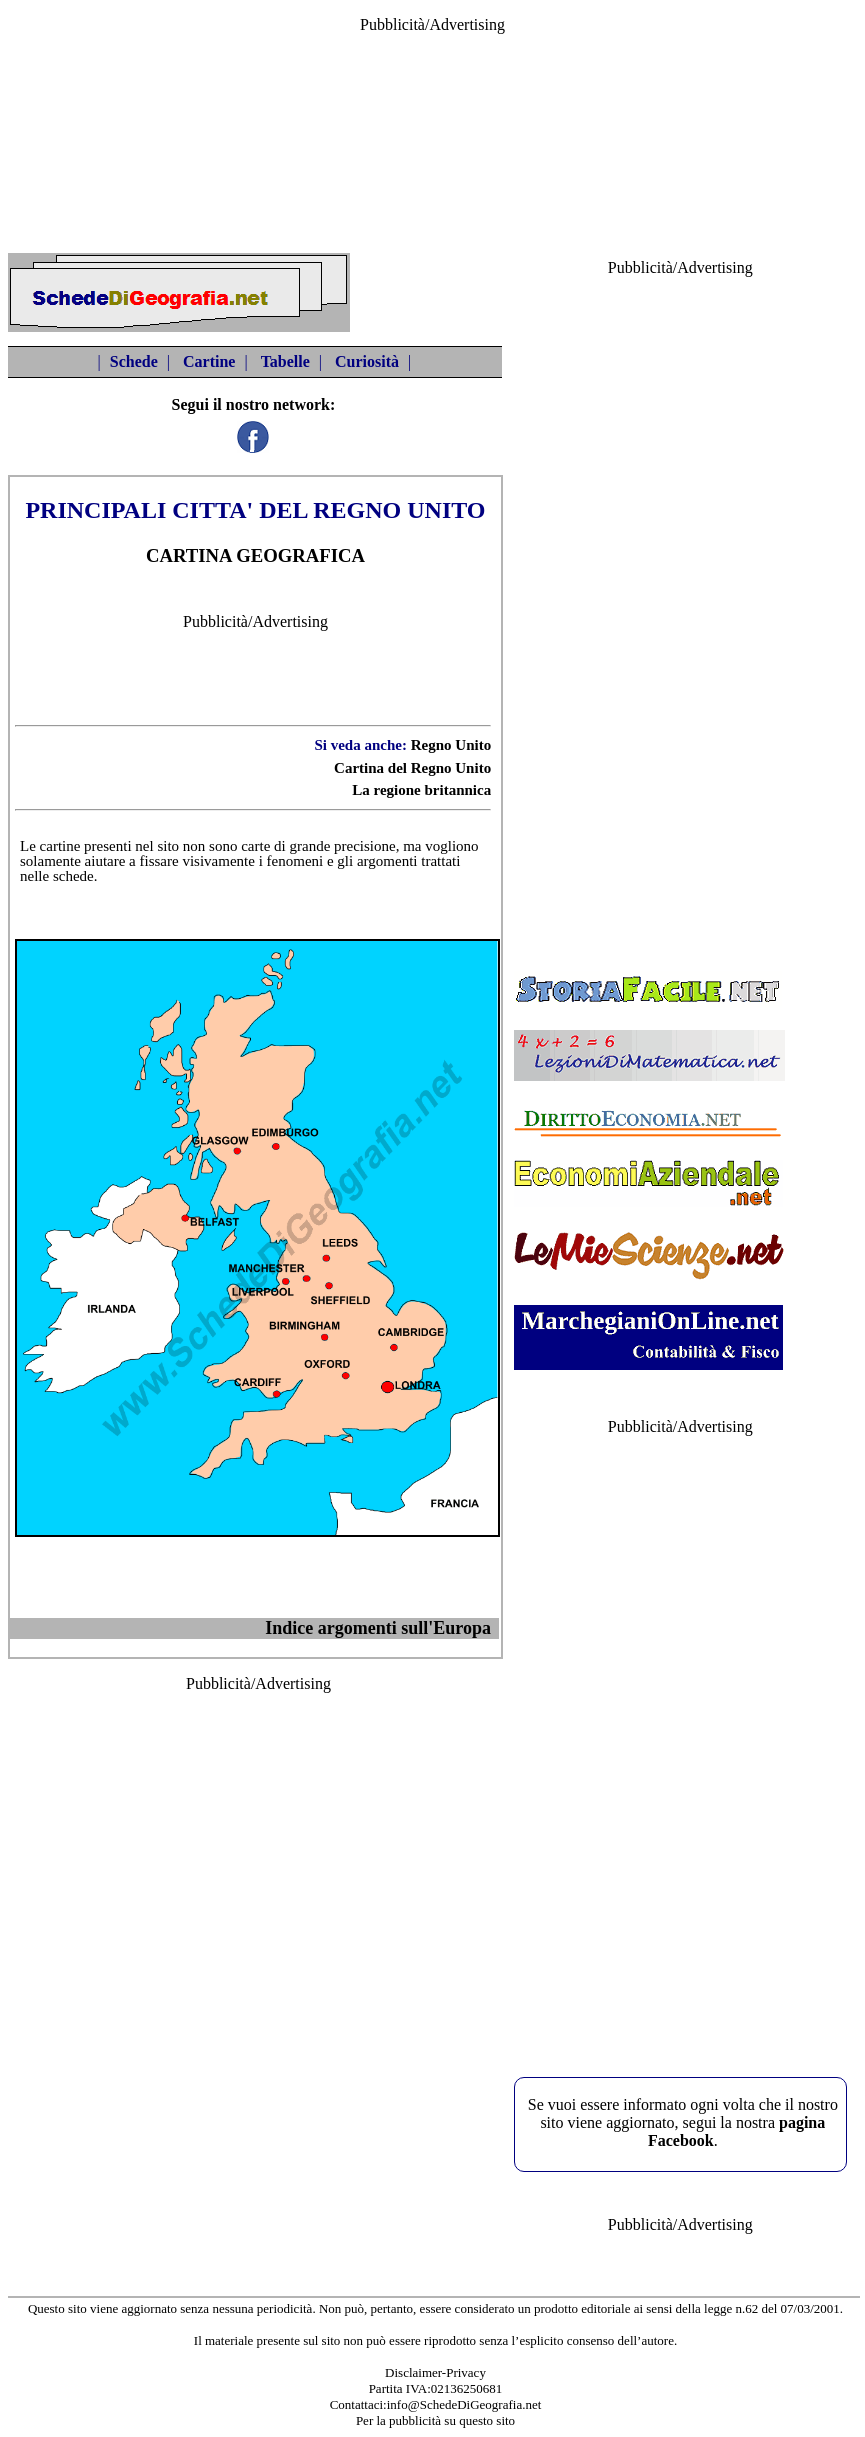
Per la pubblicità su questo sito (435, 2420)
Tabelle (285, 361)
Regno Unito (451, 745)
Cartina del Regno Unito (412, 768)
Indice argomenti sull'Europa (378, 1628)
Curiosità (367, 361)
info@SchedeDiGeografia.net (464, 2404)
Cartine (209, 361)
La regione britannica (421, 790)
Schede (134, 361)
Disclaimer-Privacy (435, 2372)
